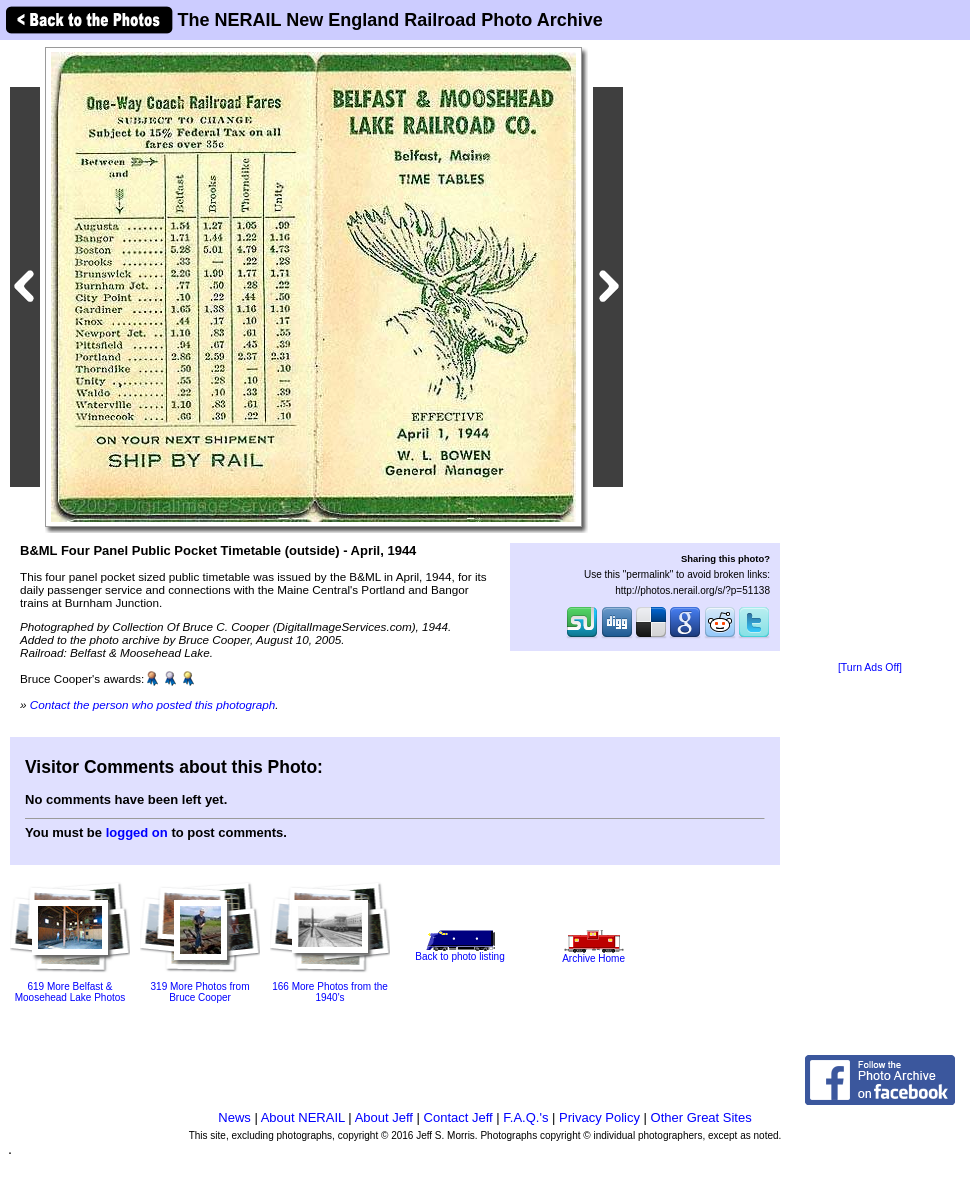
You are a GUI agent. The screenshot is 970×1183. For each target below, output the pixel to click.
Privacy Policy (599, 1117)
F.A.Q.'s (525, 1117)
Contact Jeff (458, 1117)
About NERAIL (303, 1117)
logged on (137, 832)
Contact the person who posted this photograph (153, 704)
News (234, 1117)
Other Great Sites (701, 1117)
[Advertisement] (870, 352)
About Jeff (384, 1117)
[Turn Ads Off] (870, 667)
